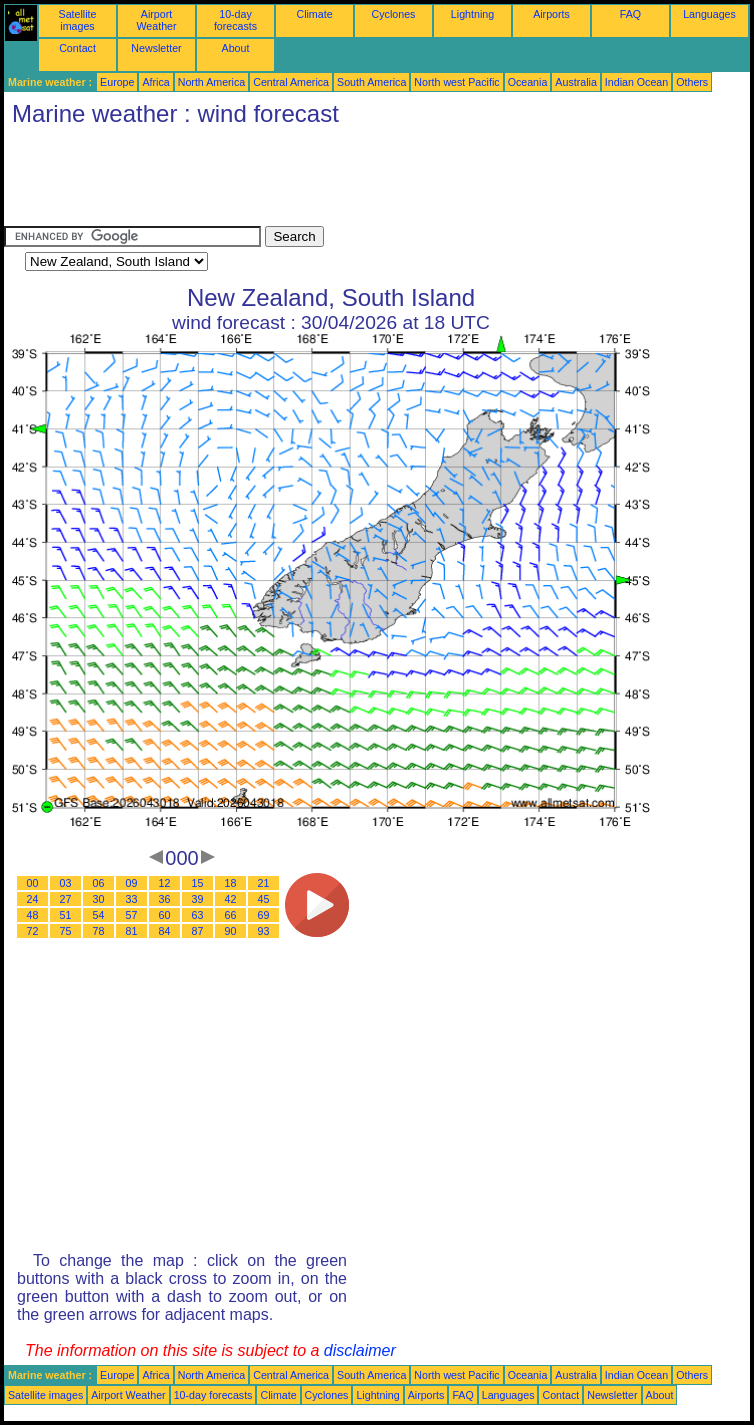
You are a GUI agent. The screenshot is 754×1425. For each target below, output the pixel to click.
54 (99, 915)
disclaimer (360, 1350)
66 (231, 915)
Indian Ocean (636, 82)
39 (198, 899)
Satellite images (78, 20)
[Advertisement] (368, 181)
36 (165, 899)
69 (264, 915)
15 (198, 883)
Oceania (528, 82)
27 (66, 899)
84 (165, 931)
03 (66, 883)
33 (132, 899)
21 (264, 883)
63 (198, 915)
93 (264, 931)
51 (66, 915)
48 (33, 915)
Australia (575, 82)
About (236, 48)
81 (132, 931)
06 (99, 883)
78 (99, 931)
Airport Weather (156, 20)
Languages (709, 14)
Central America (291, 82)
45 (264, 899)
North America (212, 82)
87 (198, 931)
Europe (117, 82)
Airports (551, 14)
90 (231, 931)
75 (66, 931)
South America (371, 82)
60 (165, 915)
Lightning (472, 14)
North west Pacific (456, 82)
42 (231, 899)
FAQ (630, 14)
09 (132, 883)
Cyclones (394, 14)
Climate (314, 14)
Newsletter (156, 48)
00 (33, 883)
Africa (155, 82)
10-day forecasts (235, 20)
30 (99, 899)
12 (165, 883)
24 (33, 899)
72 (33, 931)
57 (132, 915)
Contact (77, 48)
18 (231, 883)
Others (692, 82)
